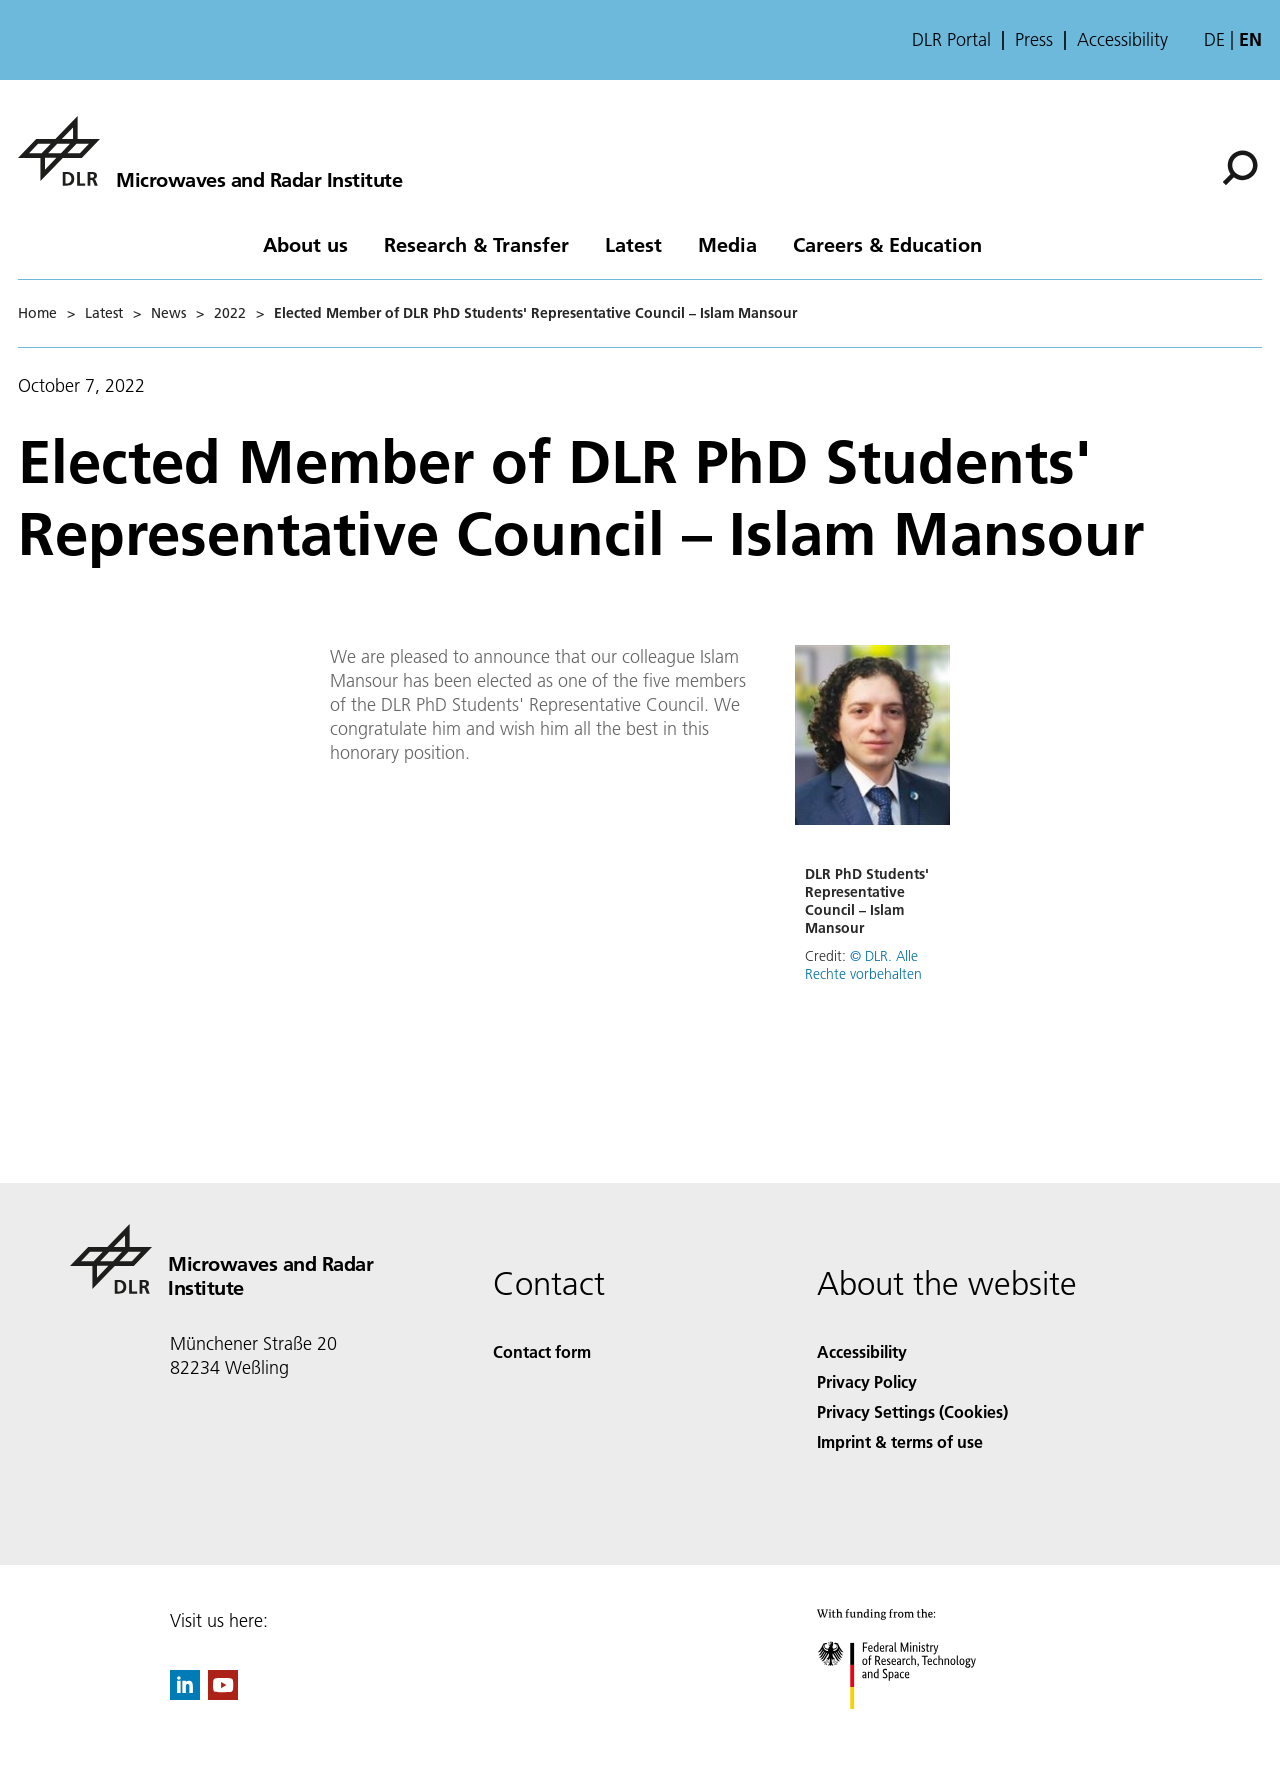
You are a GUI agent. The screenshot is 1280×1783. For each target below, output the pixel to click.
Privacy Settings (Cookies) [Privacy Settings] (912, 1411)
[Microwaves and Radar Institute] (210, 151)
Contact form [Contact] (542, 1351)
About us (305, 244)
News (168, 313)
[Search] (1240, 168)
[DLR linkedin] (185, 1693)
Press (1034, 40)
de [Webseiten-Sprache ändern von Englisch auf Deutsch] (1214, 39)
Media (727, 244)
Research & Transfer (476, 244)
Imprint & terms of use (900, 1441)
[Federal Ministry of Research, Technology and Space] (914, 1726)
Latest (633, 244)
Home (37, 313)
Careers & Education (887, 244)
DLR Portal (951, 40)
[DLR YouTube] (223, 1693)
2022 (230, 313)
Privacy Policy (867, 1381)
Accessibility (1122, 40)
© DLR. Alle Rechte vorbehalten (863, 965)
